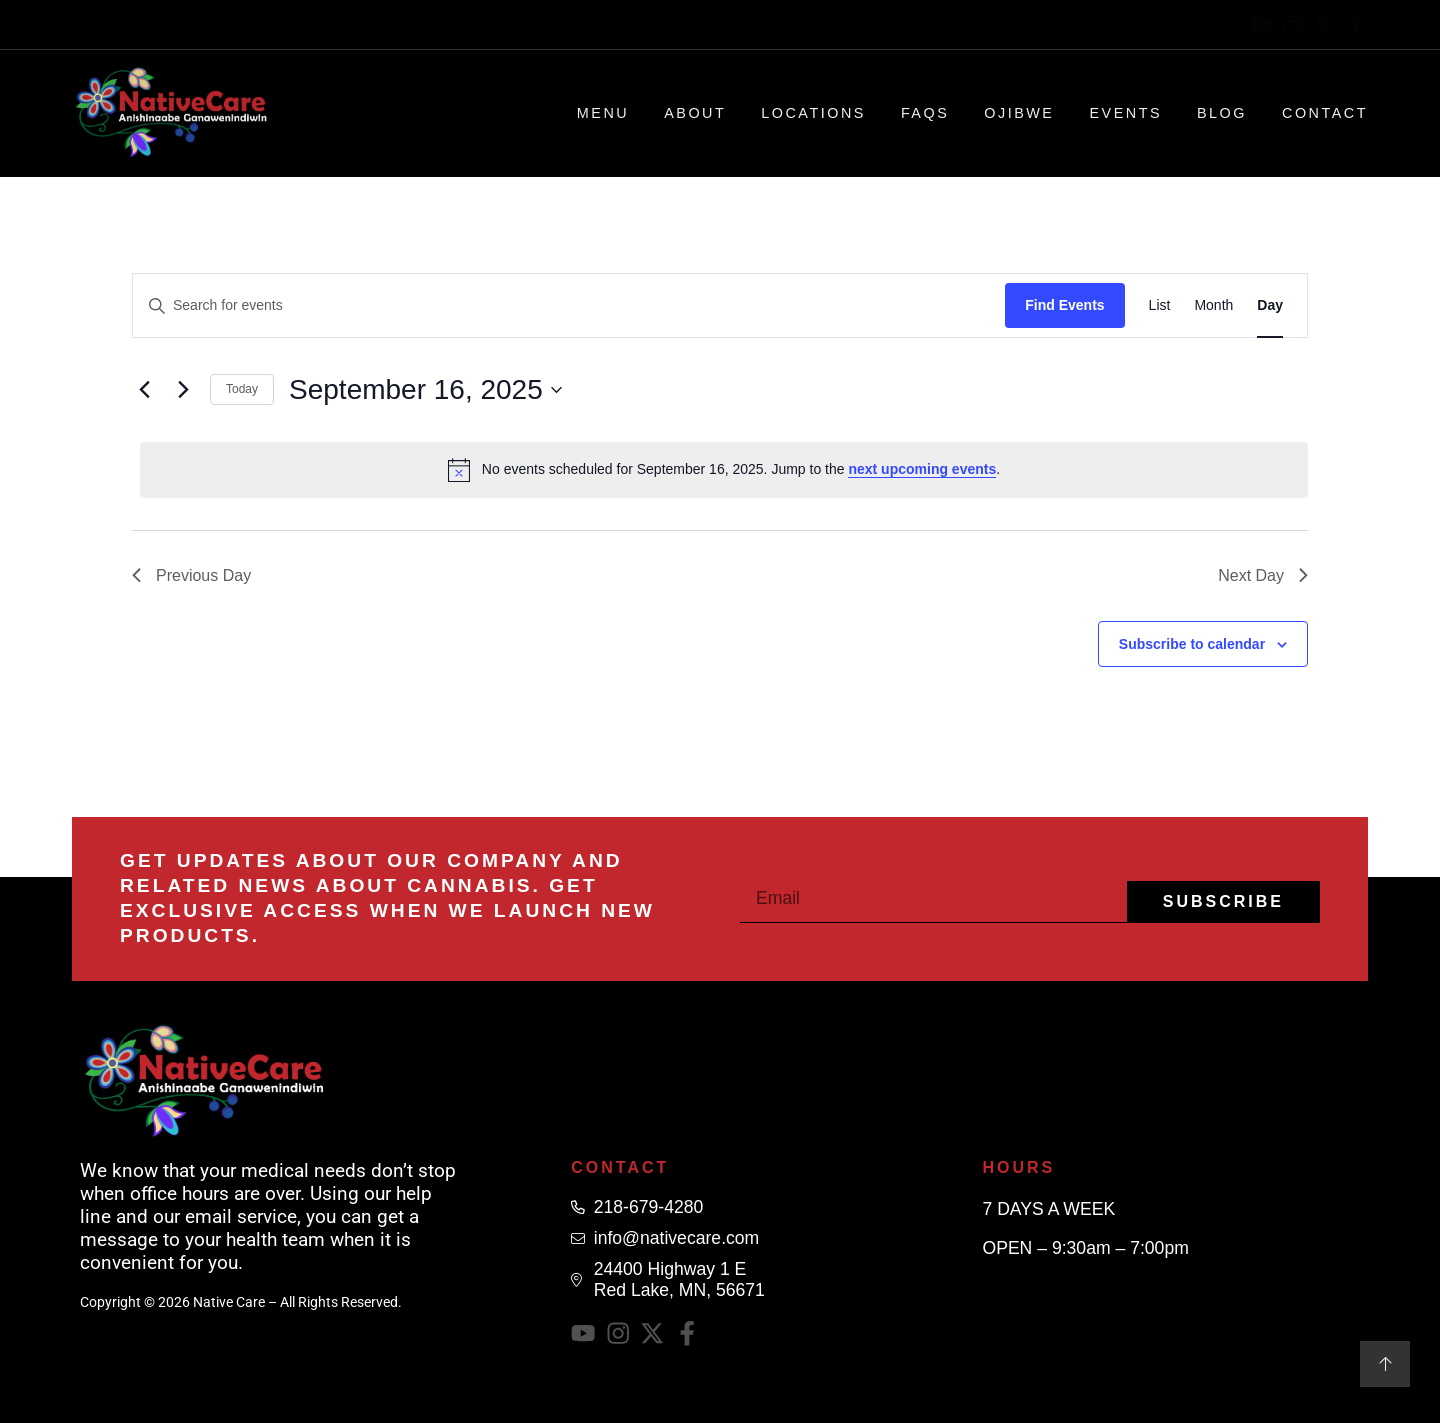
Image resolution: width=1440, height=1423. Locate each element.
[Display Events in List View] (1160, 305)
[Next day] (183, 390)
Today (242, 389)
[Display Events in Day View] (1270, 305)
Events (1125, 113)
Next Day (1263, 575)
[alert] (724, 470)
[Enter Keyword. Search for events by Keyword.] (569, 305)
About (695, 113)
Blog (1222, 113)
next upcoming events (922, 469)
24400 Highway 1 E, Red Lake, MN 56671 (264, 23)
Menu (603, 113)
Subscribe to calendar (1192, 644)
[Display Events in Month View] (1213, 305)
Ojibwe (1019, 113)
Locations (813, 113)
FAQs (925, 113)
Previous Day (191, 575)
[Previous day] (144, 390)
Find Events (1064, 305)
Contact (1325, 113)
